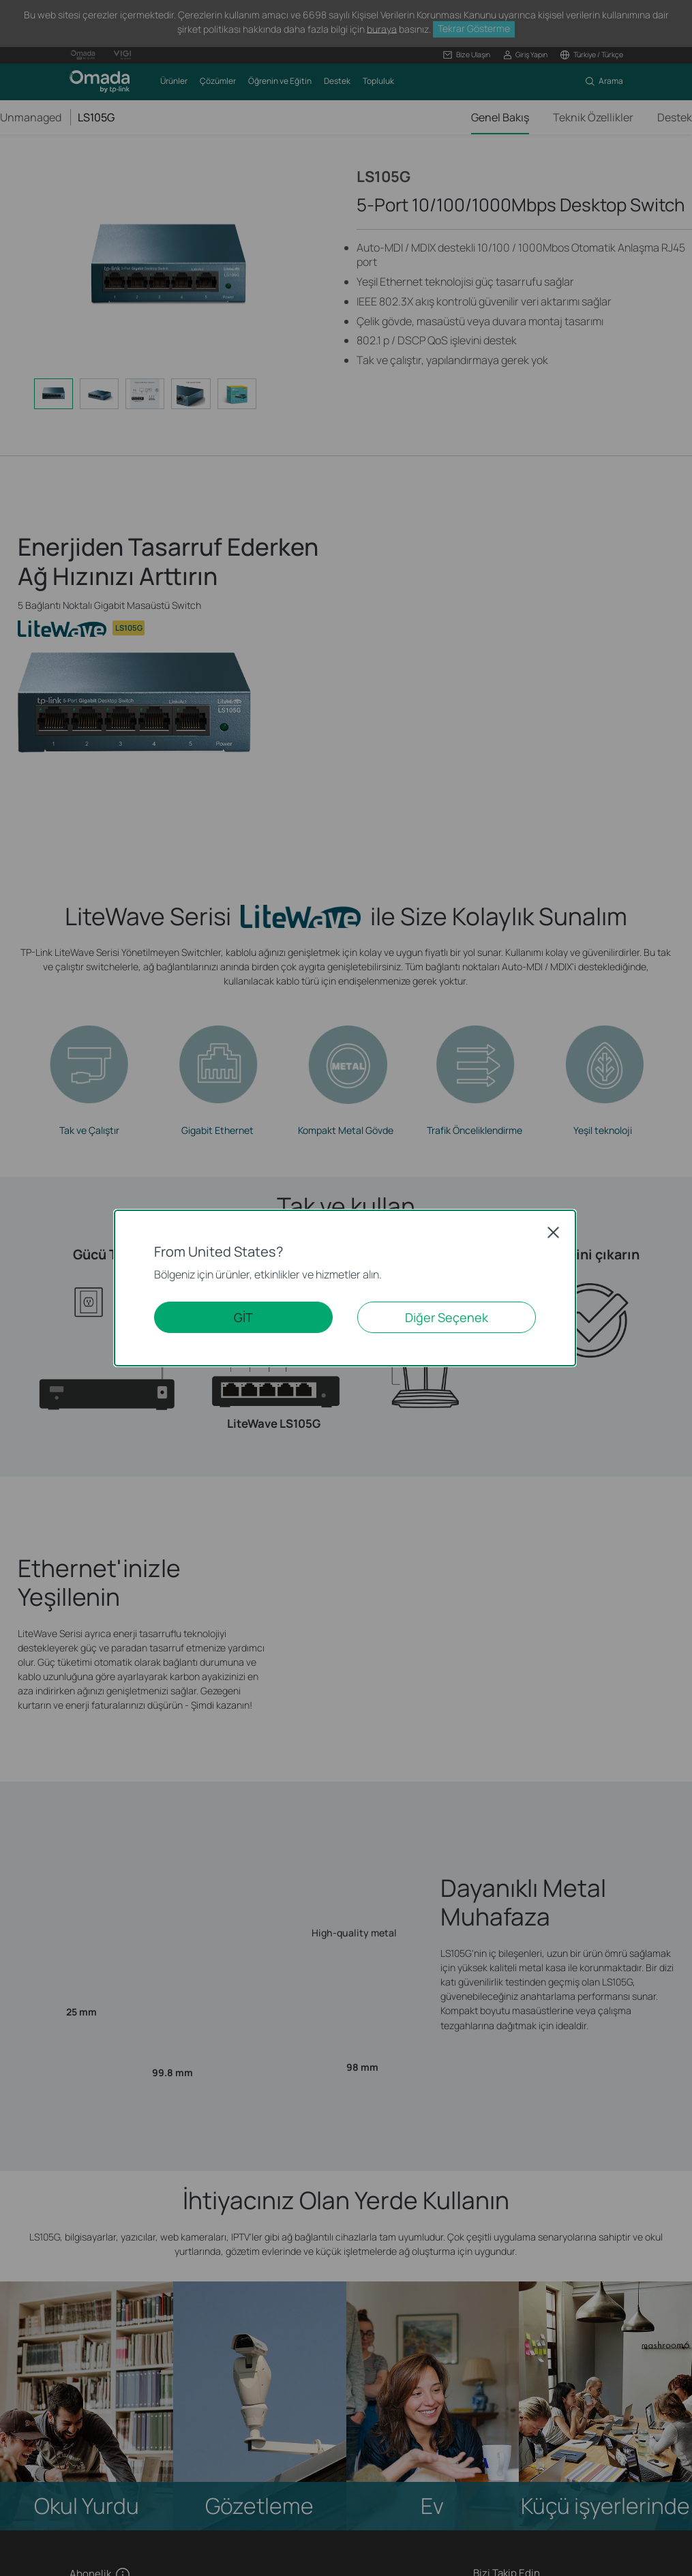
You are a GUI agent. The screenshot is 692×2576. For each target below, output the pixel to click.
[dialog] (346, 1288)
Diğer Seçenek (446, 1317)
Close (553, 1232)
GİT (243, 1317)
